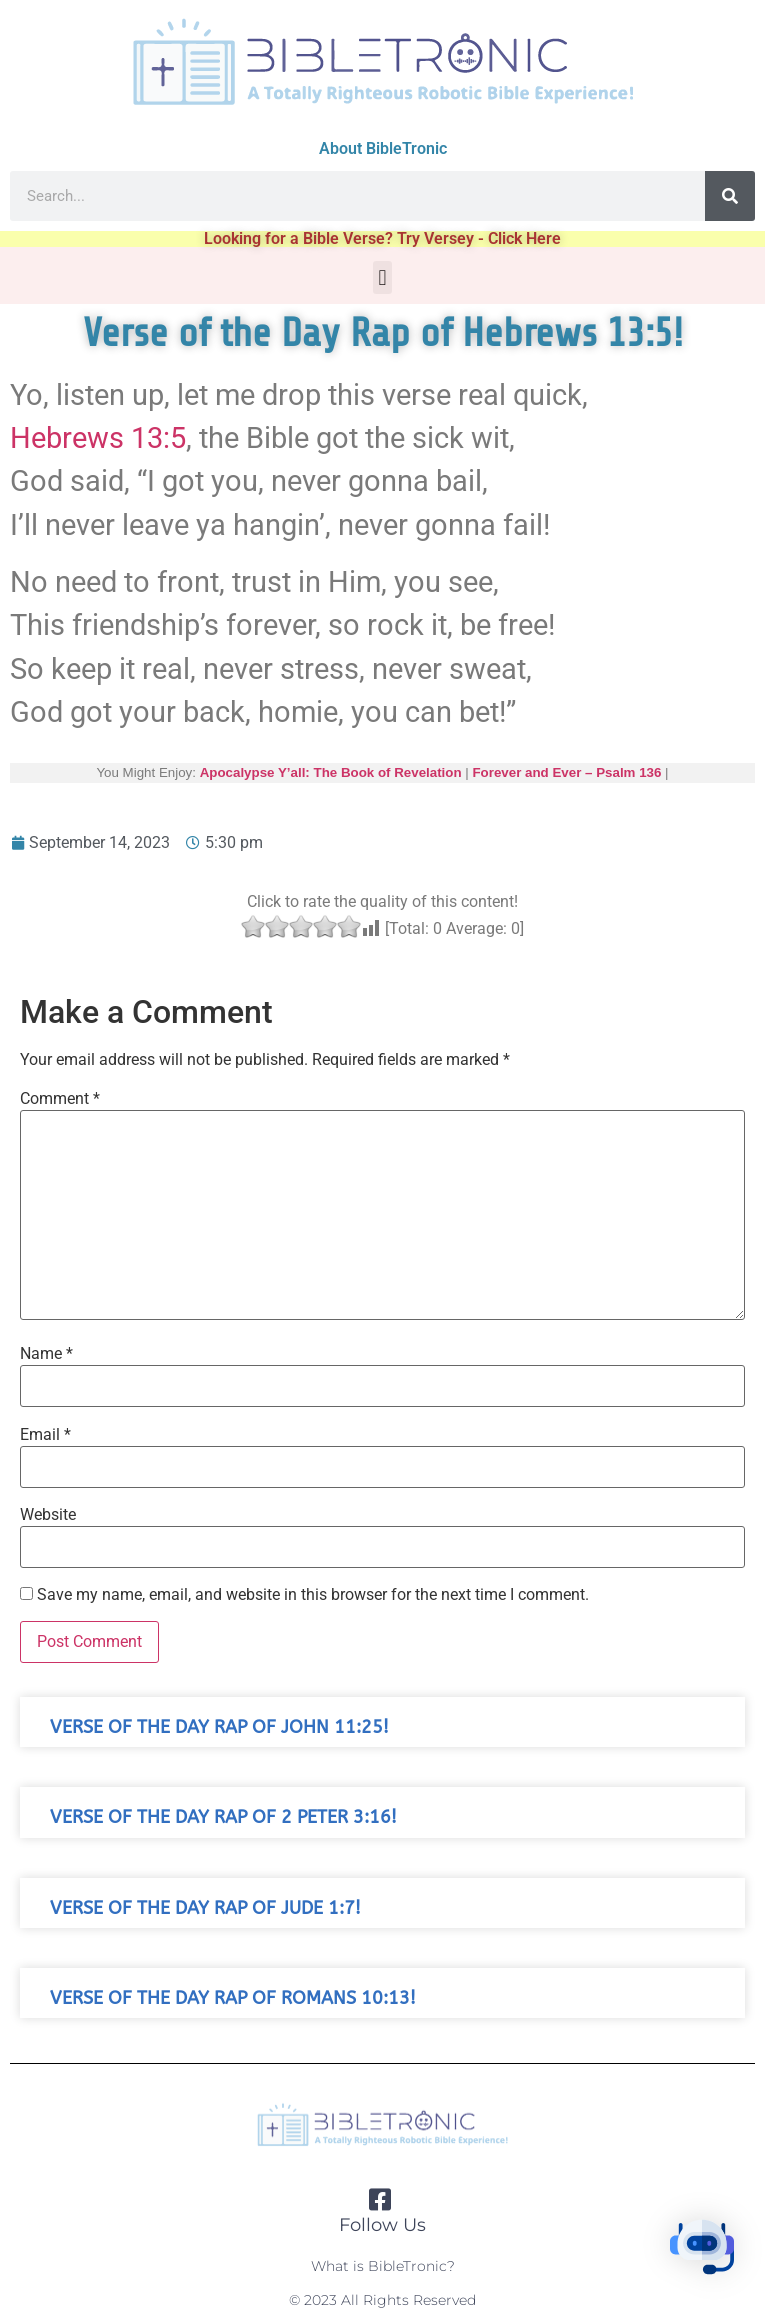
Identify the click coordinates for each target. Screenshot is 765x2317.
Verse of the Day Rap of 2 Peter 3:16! (223, 1817)
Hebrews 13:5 (98, 438)
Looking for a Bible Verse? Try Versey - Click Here (382, 238)
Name (46, 1354)
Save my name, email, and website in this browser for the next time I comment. (313, 1595)
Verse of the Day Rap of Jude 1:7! (205, 1908)
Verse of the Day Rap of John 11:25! (219, 1727)
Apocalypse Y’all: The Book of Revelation (330, 772)
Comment (60, 1099)
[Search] (730, 196)
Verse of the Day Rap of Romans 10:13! (233, 1998)
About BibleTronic (383, 148)
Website (48, 1515)
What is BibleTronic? (383, 2266)
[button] (382, 277)
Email (45, 1435)
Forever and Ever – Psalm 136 (566, 772)
